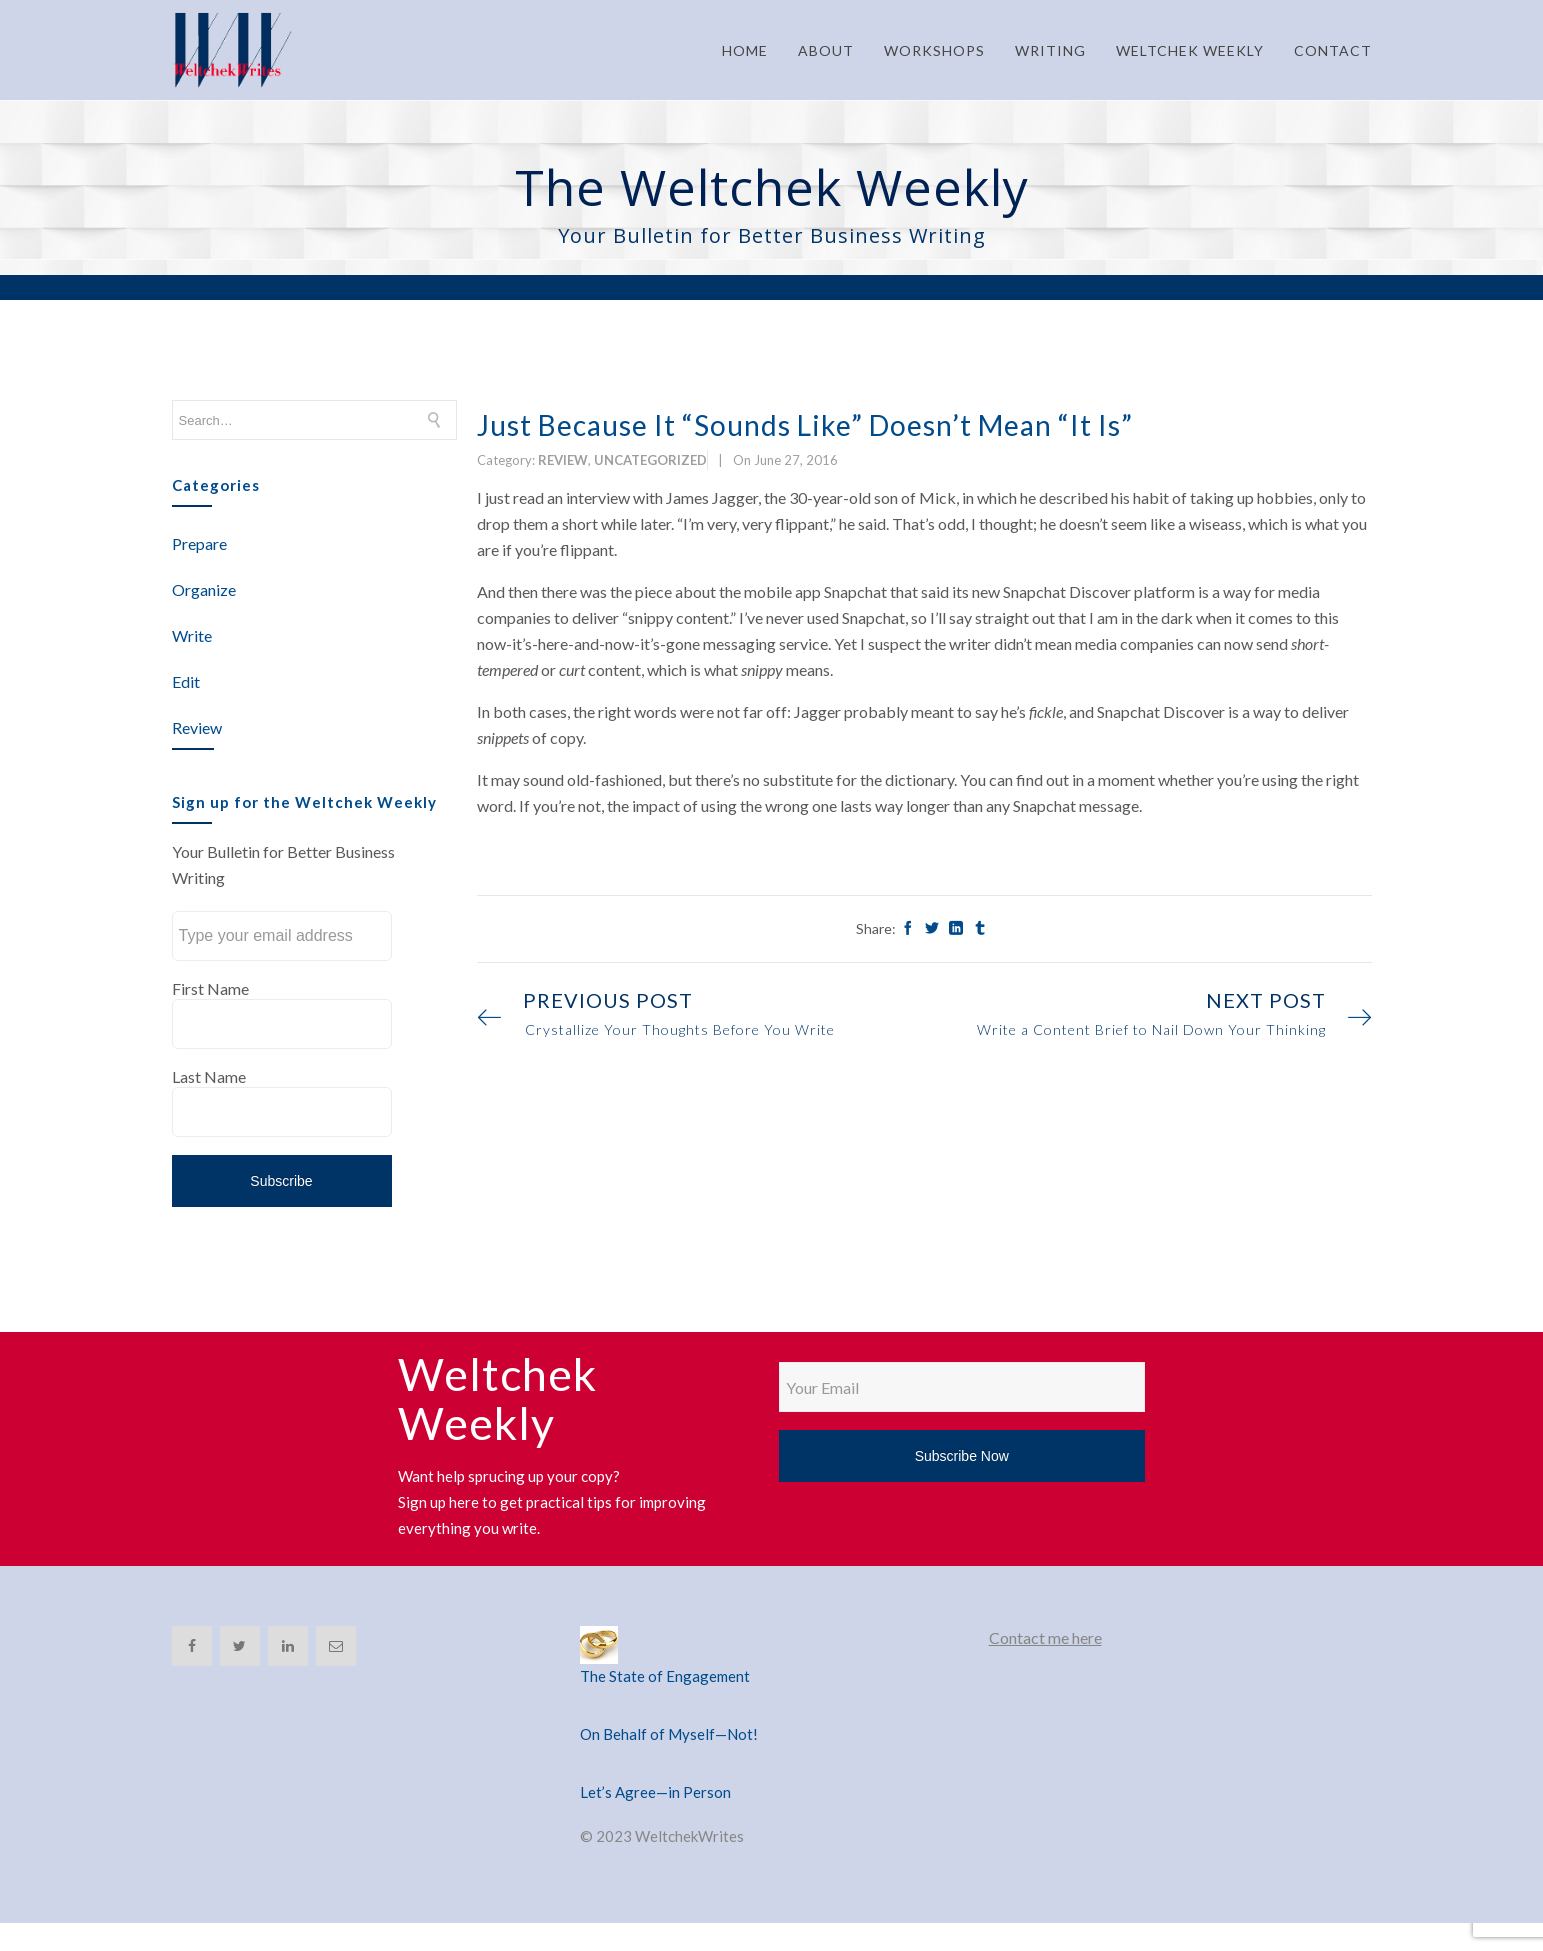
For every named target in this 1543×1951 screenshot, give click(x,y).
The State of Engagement (665, 1676)
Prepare (199, 543)
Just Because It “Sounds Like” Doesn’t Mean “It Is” (805, 425)
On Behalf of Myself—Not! (669, 1734)
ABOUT (826, 50)
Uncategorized (650, 460)
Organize (204, 589)
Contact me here (1045, 1637)
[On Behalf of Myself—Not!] (771, 1710)
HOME (745, 50)
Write (192, 635)
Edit (186, 681)
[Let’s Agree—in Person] (771, 1768)
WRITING (1050, 50)
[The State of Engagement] (771, 1645)
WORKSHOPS (934, 50)
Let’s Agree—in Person (655, 1792)
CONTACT (1333, 50)
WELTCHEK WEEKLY (1190, 50)
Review (197, 727)
